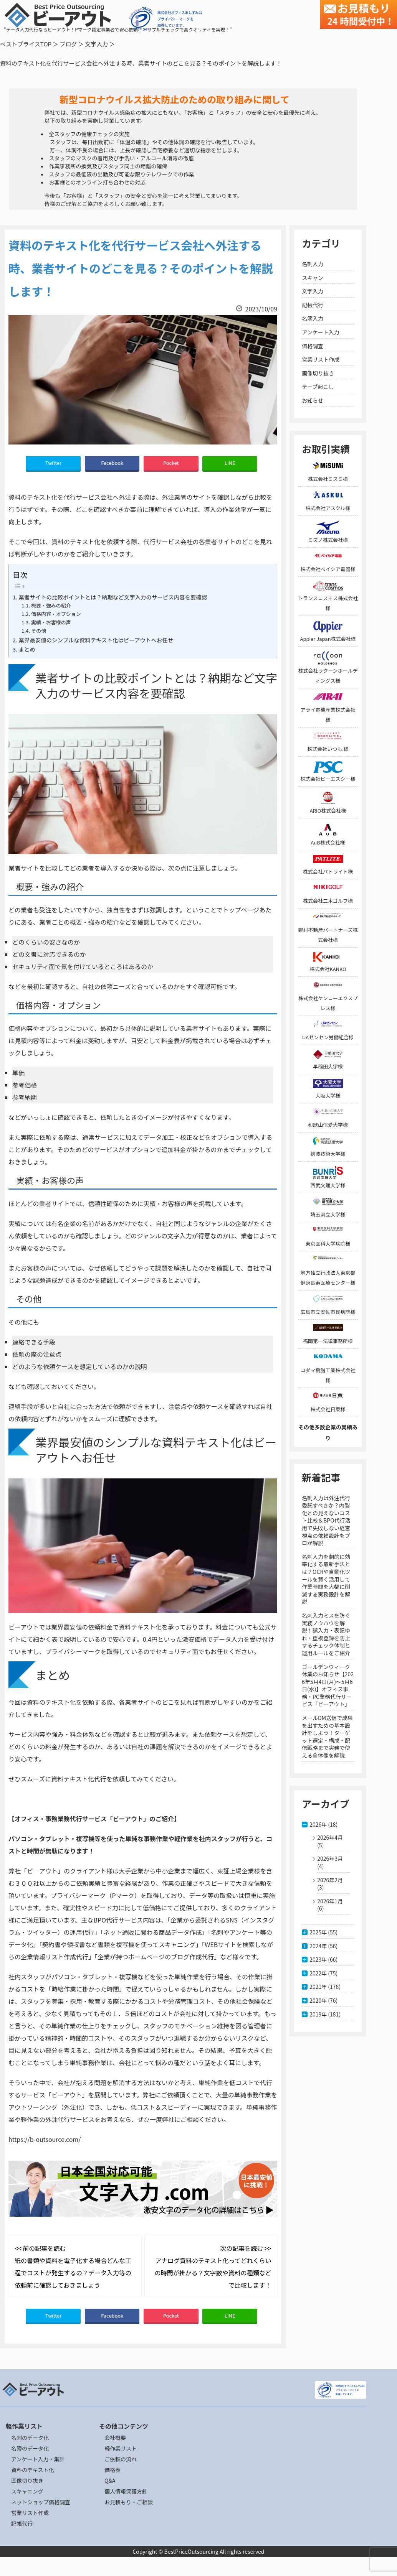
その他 (38, 630)
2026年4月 (330, 1837)
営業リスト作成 (320, 359)
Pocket (171, 462)
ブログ (68, 44)
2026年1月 (330, 1901)
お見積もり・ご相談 (128, 2502)
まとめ (26, 649)
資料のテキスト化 (32, 2470)
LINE (230, 462)
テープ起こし (318, 386)
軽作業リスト (120, 2448)
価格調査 (312, 346)
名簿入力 (312, 318)
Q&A (109, 2480)
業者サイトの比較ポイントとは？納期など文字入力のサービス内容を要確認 (112, 597)
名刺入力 (312, 264)
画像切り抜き (318, 373)
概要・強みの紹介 (51, 605)
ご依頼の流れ (120, 2459)
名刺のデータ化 (30, 2437)
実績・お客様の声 (51, 622)
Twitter (53, 462)
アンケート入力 (320, 332)
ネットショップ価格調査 (40, 2502)
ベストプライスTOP (25, 44)
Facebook (112, 462)
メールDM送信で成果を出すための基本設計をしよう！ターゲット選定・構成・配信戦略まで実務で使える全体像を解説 (327, 1736)
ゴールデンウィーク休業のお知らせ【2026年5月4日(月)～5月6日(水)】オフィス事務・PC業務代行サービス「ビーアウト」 (328, 1685)
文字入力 (96, 44)
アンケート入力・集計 (38, 2459)
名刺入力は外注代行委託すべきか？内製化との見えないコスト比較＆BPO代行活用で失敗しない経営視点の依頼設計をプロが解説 (326, 1520)
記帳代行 (312, 305)
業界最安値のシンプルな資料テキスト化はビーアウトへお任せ (95, 640)
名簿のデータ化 (30, 2448)
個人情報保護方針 (125, 2491)
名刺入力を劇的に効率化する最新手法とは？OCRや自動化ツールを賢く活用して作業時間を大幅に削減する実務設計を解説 (326, 1579)
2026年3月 (330, 1858)
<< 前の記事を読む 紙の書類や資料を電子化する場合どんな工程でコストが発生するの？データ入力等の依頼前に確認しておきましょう (73, 2267)
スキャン (312, 277)
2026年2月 (330, 1880)
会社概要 (115, 2437)
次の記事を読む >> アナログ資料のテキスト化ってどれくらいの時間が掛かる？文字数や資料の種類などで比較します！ (213, 2267)
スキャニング (27, 2491)
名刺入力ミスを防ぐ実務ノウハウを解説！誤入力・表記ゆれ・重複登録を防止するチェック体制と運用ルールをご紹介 (326, 1634)
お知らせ (312, 400)
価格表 (112, 2470)
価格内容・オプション (56, 613)
